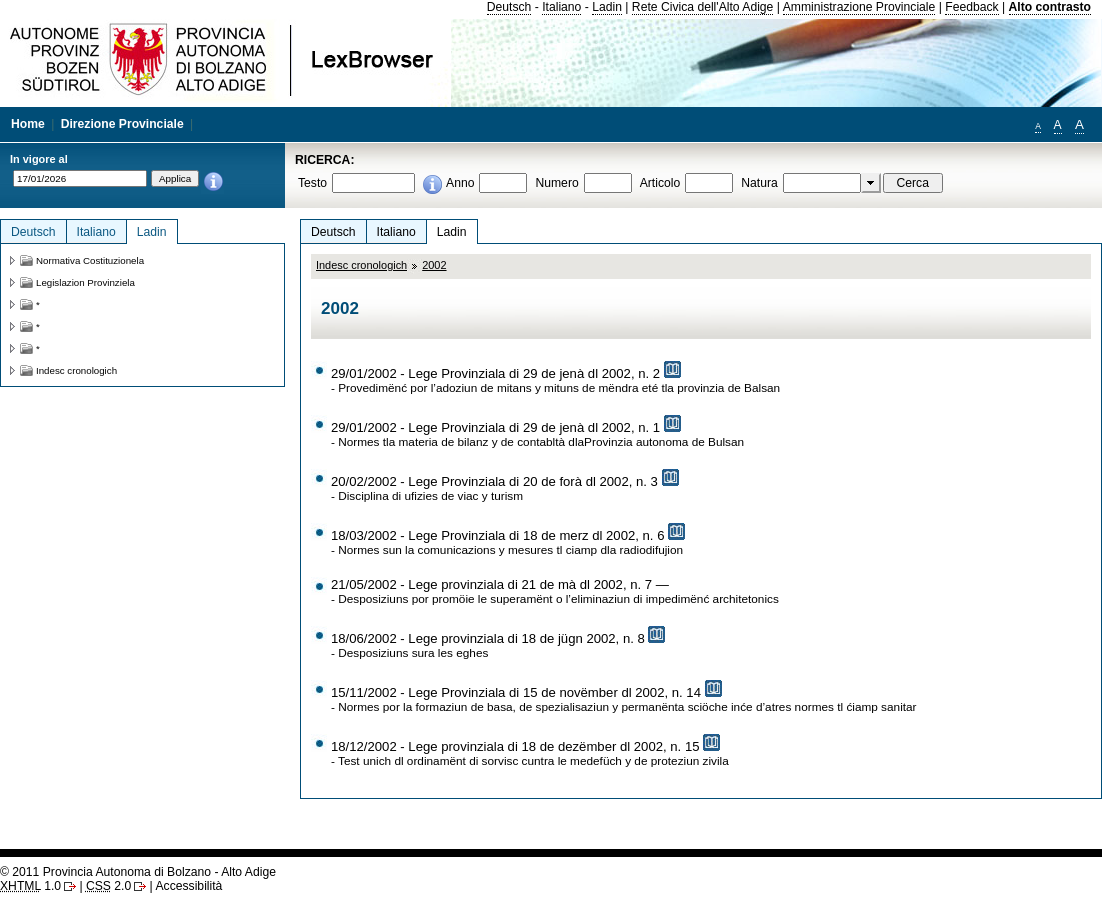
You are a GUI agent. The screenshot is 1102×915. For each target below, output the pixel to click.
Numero (556, 183)
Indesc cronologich (361, 265)
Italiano (561, 7)
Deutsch (509, 7)
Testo (312, 183)
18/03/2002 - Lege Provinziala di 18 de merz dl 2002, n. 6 (497, 535)
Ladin (607, 7)
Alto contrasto (1050, 7)
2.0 (108, 886)
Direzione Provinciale (122, 124)
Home (28, 124)
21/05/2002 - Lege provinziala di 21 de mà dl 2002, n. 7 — (500, 584)
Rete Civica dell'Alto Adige (703, 7)
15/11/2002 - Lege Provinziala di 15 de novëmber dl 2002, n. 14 (516, 692)
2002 (434, 265)
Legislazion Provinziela (85, 282)
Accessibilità (188, 886)
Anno (460, 183)
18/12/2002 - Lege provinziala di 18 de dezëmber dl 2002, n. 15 (515, 746)
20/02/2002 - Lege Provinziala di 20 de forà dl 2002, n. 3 (494, 481)
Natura (759, 183)
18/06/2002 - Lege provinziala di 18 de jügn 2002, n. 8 (488, 638)
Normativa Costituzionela (90, 260)
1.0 (30, 886)
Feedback (971, 7)
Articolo (660, 183)
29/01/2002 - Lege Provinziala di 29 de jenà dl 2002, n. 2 (495, 373)
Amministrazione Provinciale (859, 7)
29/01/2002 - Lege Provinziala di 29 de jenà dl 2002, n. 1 (495, 427)
